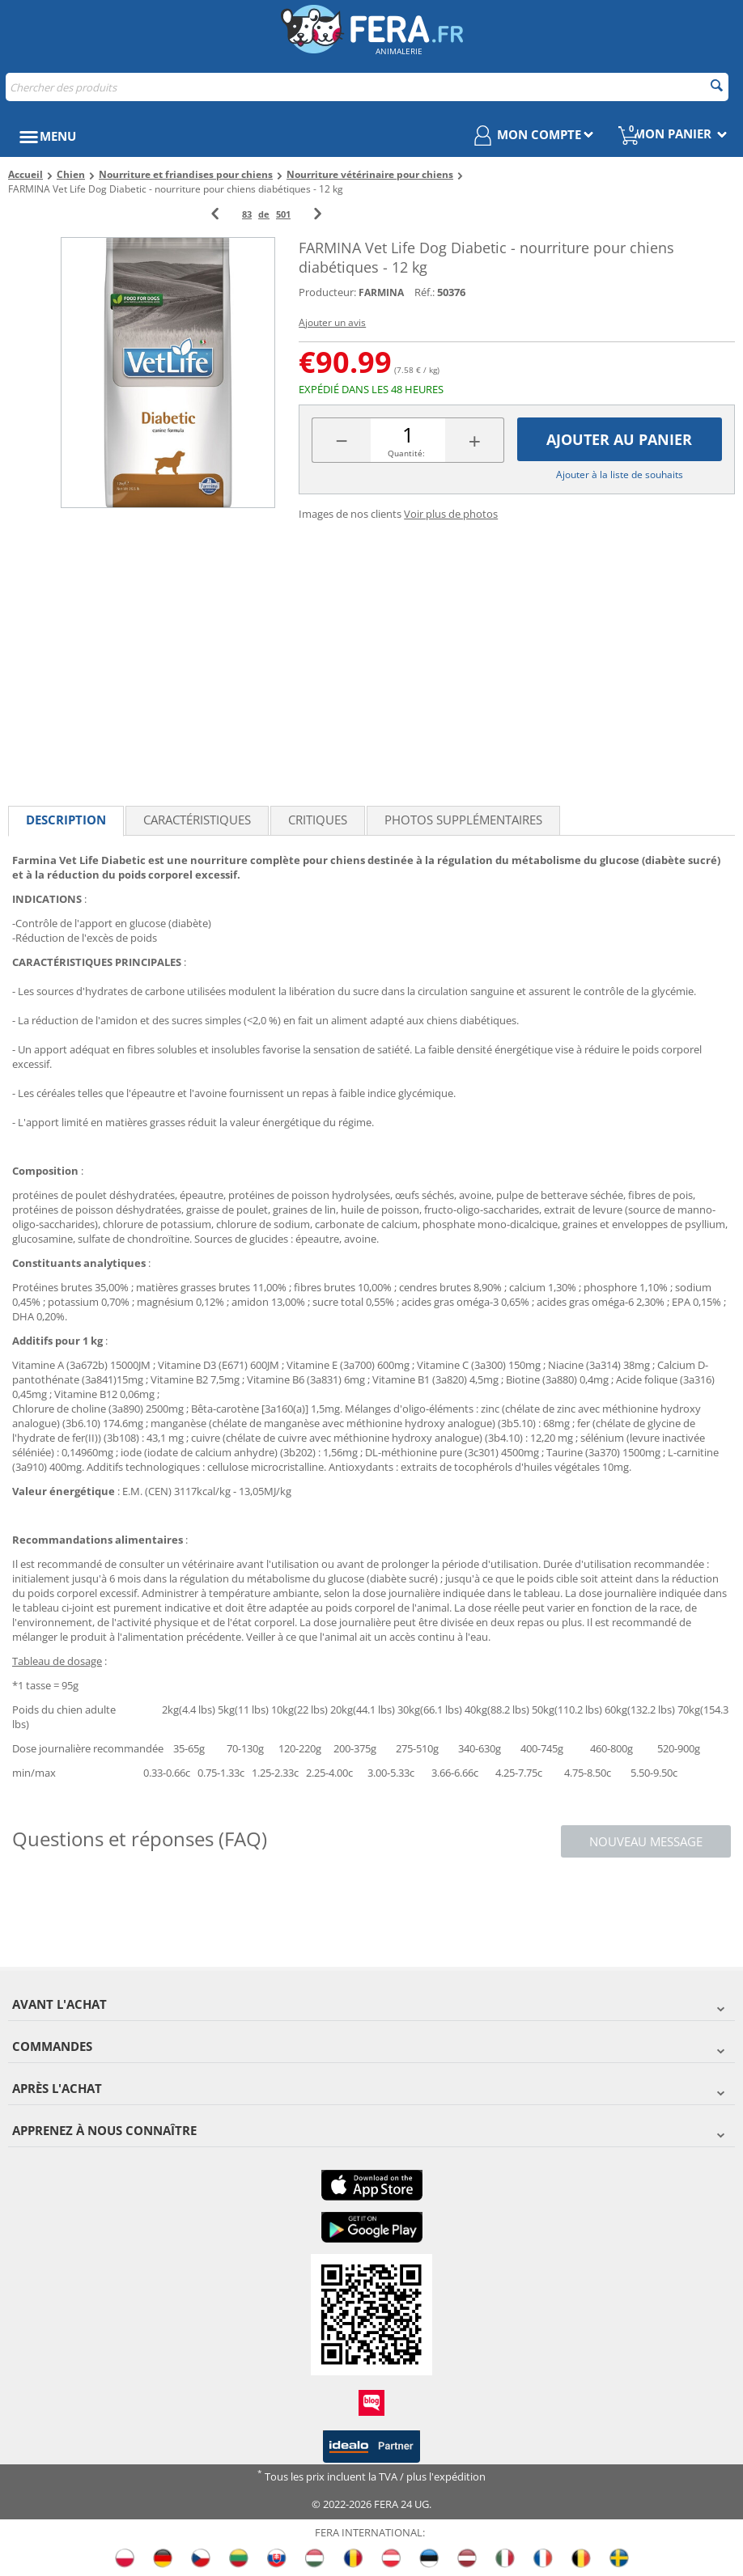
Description (66, 819)
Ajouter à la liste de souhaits (619, 474)
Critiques (317, 819)
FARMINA (381, 292)
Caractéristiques (197, 819)
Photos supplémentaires (463, 819)
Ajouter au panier (619, 439)
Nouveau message (646, 1841)
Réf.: (424, 292)
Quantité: (406, 453)
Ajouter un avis (332, 322)
